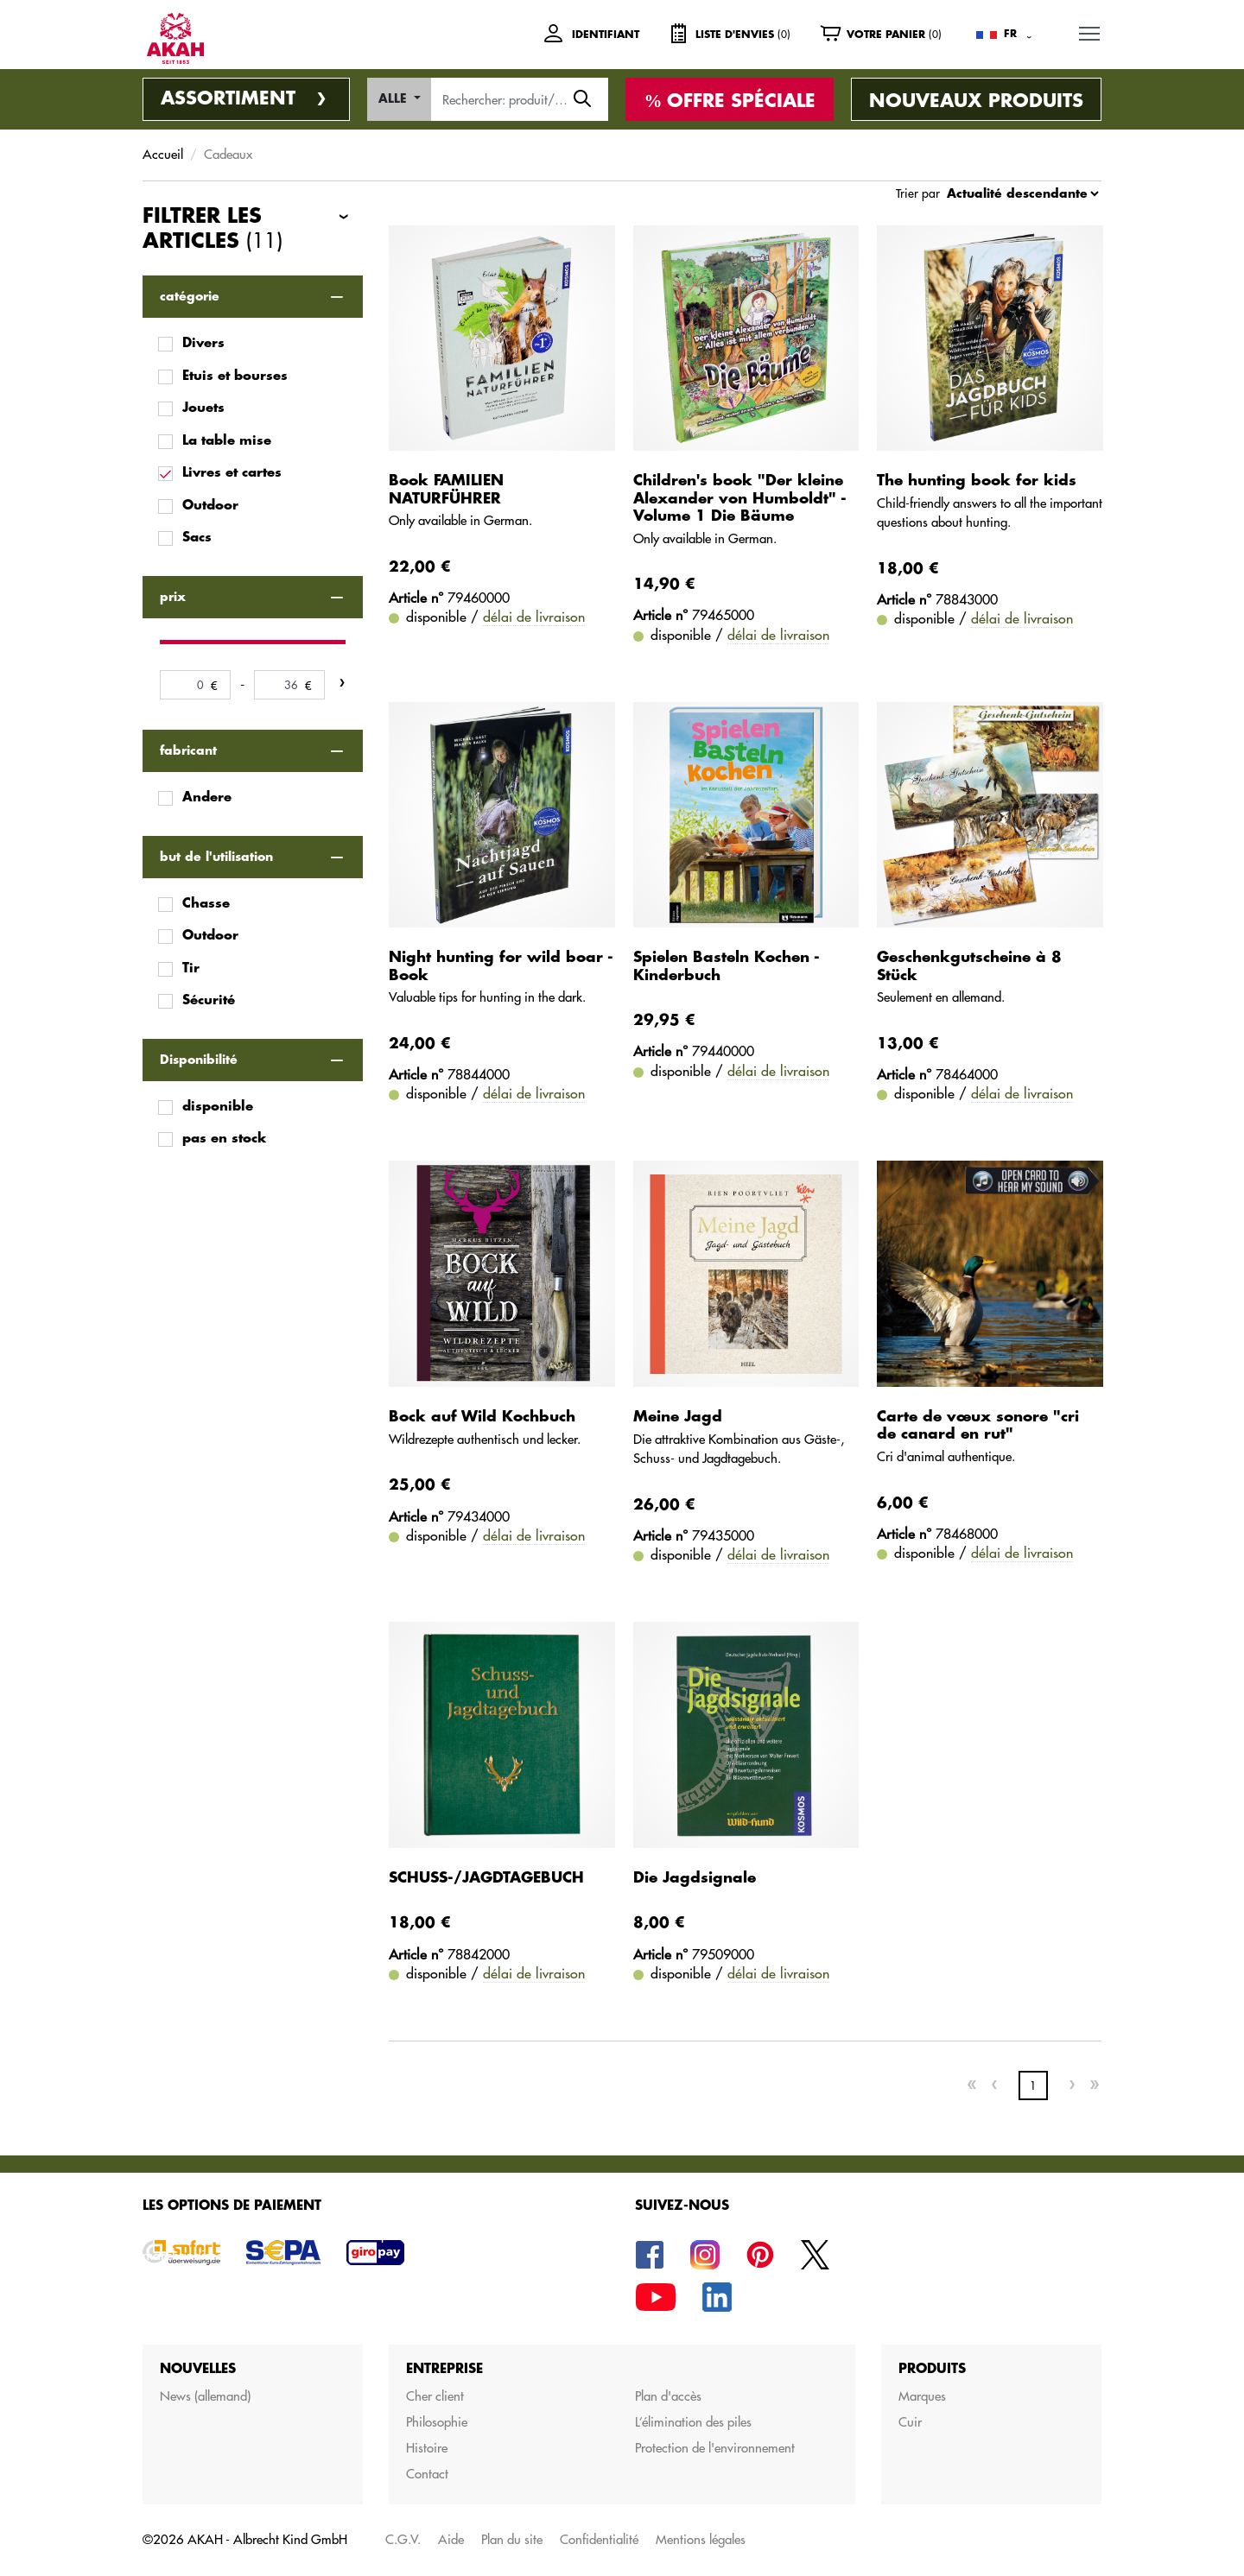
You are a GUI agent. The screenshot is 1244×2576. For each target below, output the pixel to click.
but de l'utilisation (216, 857)
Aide (451, 2539)
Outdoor (210, 505)
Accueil (163, 154)
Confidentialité (599, 2539)
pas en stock (224, 1138)
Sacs (197, 537)
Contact (427, 2473)
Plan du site (512, 2539)
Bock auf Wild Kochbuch (482, 1416)
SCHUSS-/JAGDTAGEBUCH (486, 1877)
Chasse (206, 903)
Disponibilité (199, 1060)
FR (1010, 33)
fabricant (188, 750)
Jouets (203, 408)
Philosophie (436, 2422)
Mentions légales (701, 2539)
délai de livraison (534, 616)
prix (173, 597)
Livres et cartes (232, 472)
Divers (203, 343)
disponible (217, 1106)
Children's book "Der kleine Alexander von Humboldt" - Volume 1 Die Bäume (740, 498)
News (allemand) (205, 2396)
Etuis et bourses (235, 376)
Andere (207, 797)
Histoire (426, 2448)
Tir (191, 968)
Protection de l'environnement (715, 2448)
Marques (922, 2396)
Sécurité (208, 1000)
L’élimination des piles (693, 2422)
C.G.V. (403, 2539)
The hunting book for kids (976, 480)
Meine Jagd (677, 1416)
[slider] (157, 642)
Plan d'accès (668, 2396)
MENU (1090, 31)
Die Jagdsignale (694, 1877)
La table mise (226, 440)
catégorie (189, 296)
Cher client (435, 2396)
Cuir (910, 2422)
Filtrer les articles (212, 230)
